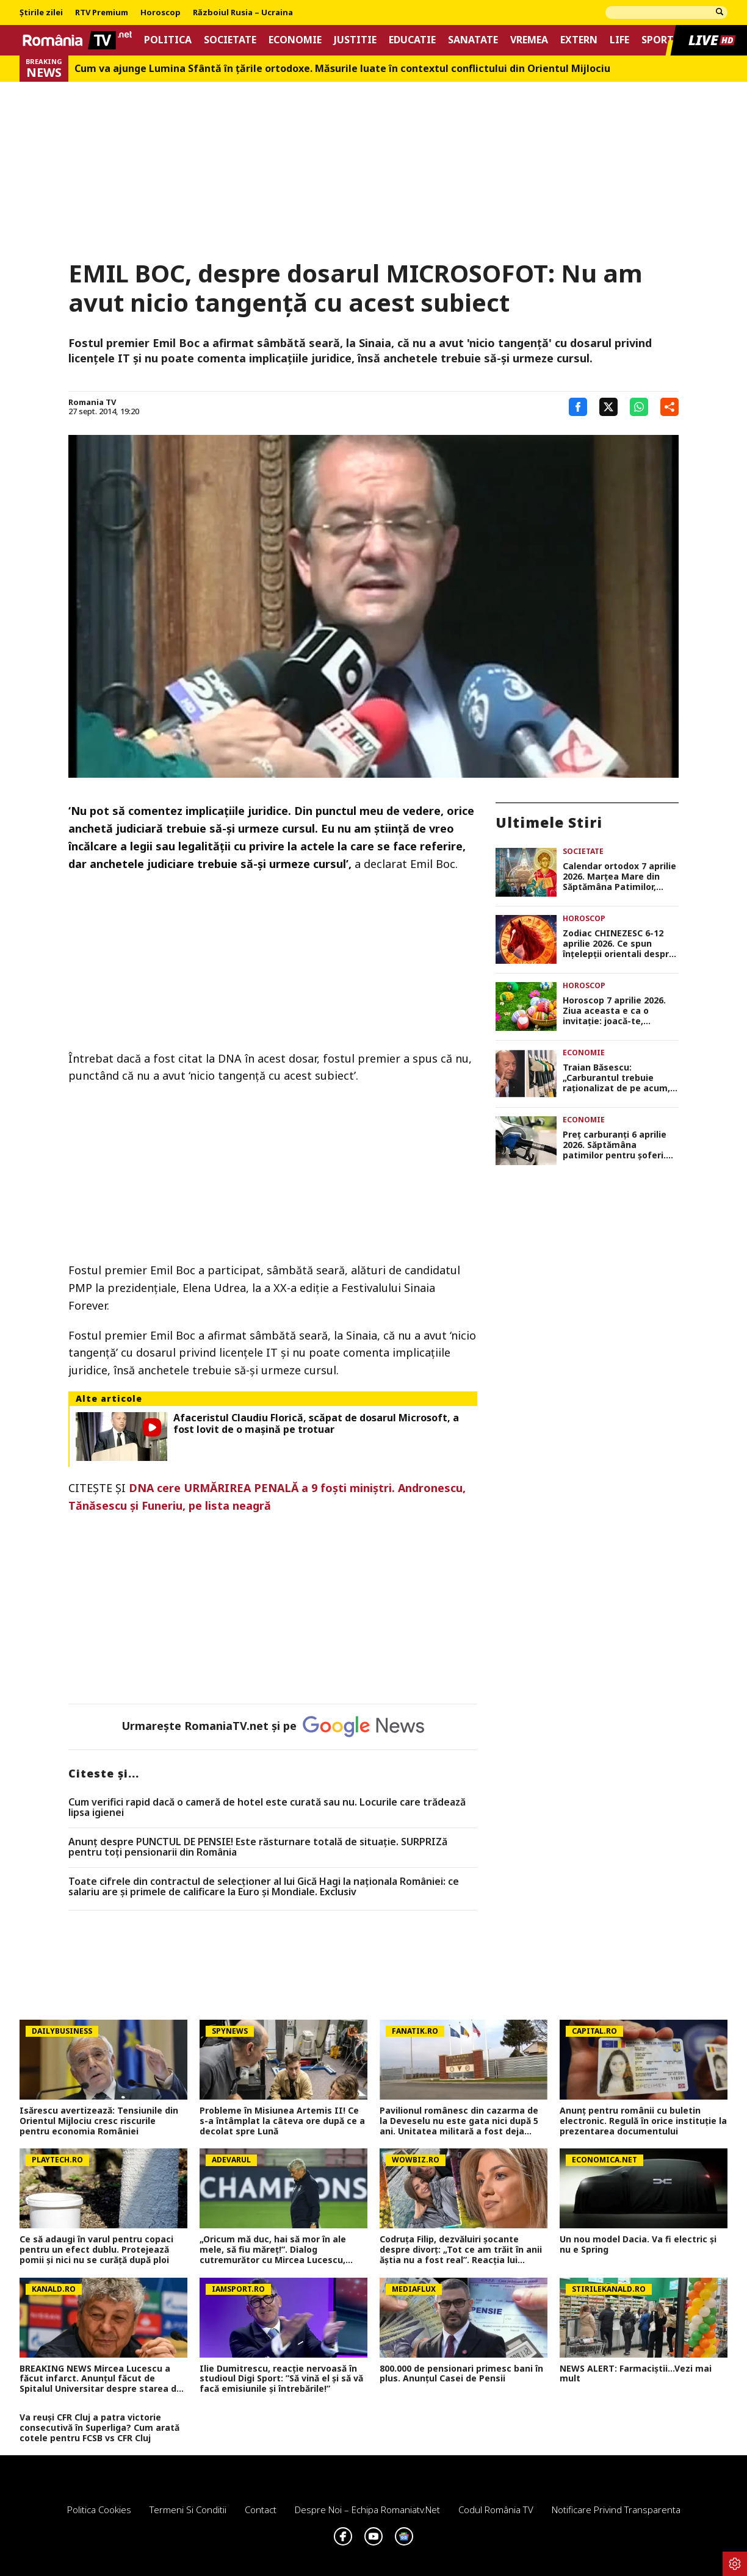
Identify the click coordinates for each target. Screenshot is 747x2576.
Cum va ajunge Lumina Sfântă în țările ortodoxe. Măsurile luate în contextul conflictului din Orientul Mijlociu (342, 68)
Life (619, 40)
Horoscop (160, 13)
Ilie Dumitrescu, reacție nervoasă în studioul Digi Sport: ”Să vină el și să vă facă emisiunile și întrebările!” (281, 2379)
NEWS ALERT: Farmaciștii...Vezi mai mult (636, 2374)
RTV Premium (101, 13)
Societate (230, 40)
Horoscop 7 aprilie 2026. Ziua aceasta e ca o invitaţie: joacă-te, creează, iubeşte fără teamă (614, 1011)
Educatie (412, 40)
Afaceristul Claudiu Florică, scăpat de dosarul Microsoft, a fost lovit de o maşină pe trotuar (316, 1423)
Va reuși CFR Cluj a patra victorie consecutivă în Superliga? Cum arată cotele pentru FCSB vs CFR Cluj (99, 2428)
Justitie (355, 40)
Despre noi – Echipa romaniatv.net (367, 2509)
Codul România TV (495, 2509)
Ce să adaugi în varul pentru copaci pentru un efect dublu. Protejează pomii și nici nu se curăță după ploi (96, 2249)
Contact (260, 2509)
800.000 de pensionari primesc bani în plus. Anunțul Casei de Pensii (461, 2374)
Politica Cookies (99, 2509)
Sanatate (473, 40)
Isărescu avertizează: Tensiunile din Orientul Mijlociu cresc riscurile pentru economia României (99, 2121)
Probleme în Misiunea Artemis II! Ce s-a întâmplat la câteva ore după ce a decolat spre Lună (282, 2121)
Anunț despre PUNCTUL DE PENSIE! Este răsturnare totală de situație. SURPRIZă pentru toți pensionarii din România (257, 1847)
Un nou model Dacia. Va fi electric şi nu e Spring (638, 2244)
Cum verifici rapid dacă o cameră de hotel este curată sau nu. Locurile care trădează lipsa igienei (267, 1807)
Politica (168, 40)
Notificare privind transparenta (616, 2509)
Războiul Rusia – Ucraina (243, 13)
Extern (578, 40)
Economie (295, 40)
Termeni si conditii (188, 2509)
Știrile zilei (41, 13)
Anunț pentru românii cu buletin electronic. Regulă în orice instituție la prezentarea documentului (643, 2121)
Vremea (529, 40)
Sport (657, 40)
